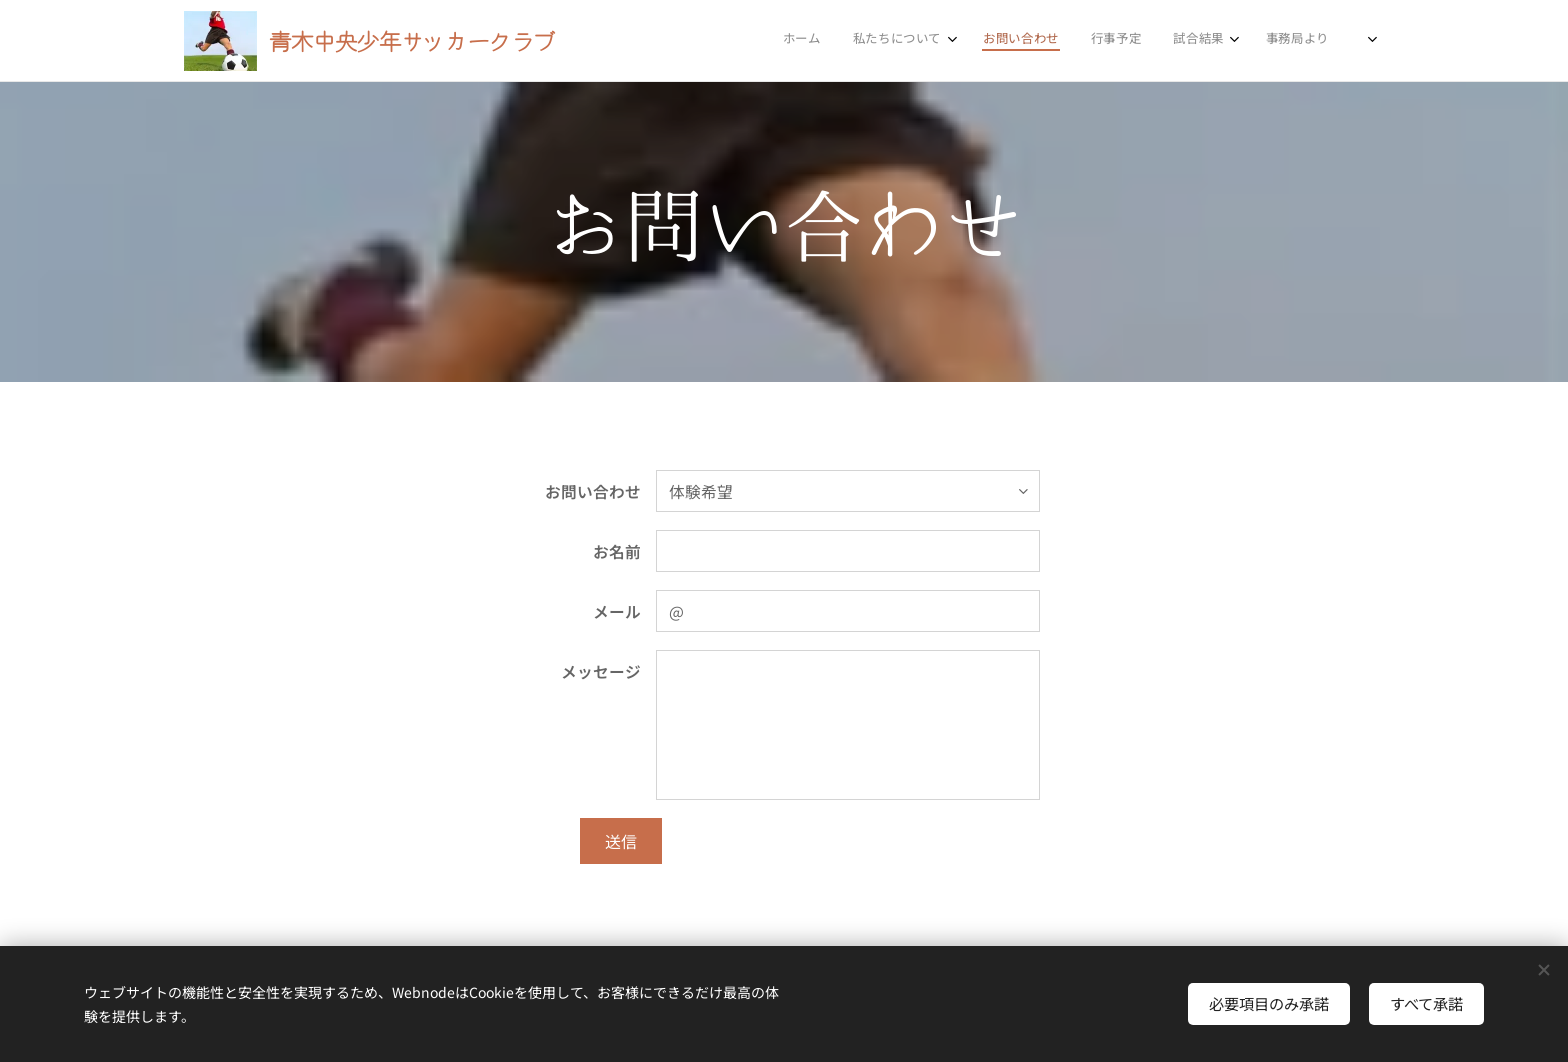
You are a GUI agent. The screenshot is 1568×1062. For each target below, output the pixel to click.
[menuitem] (1113, 41)
